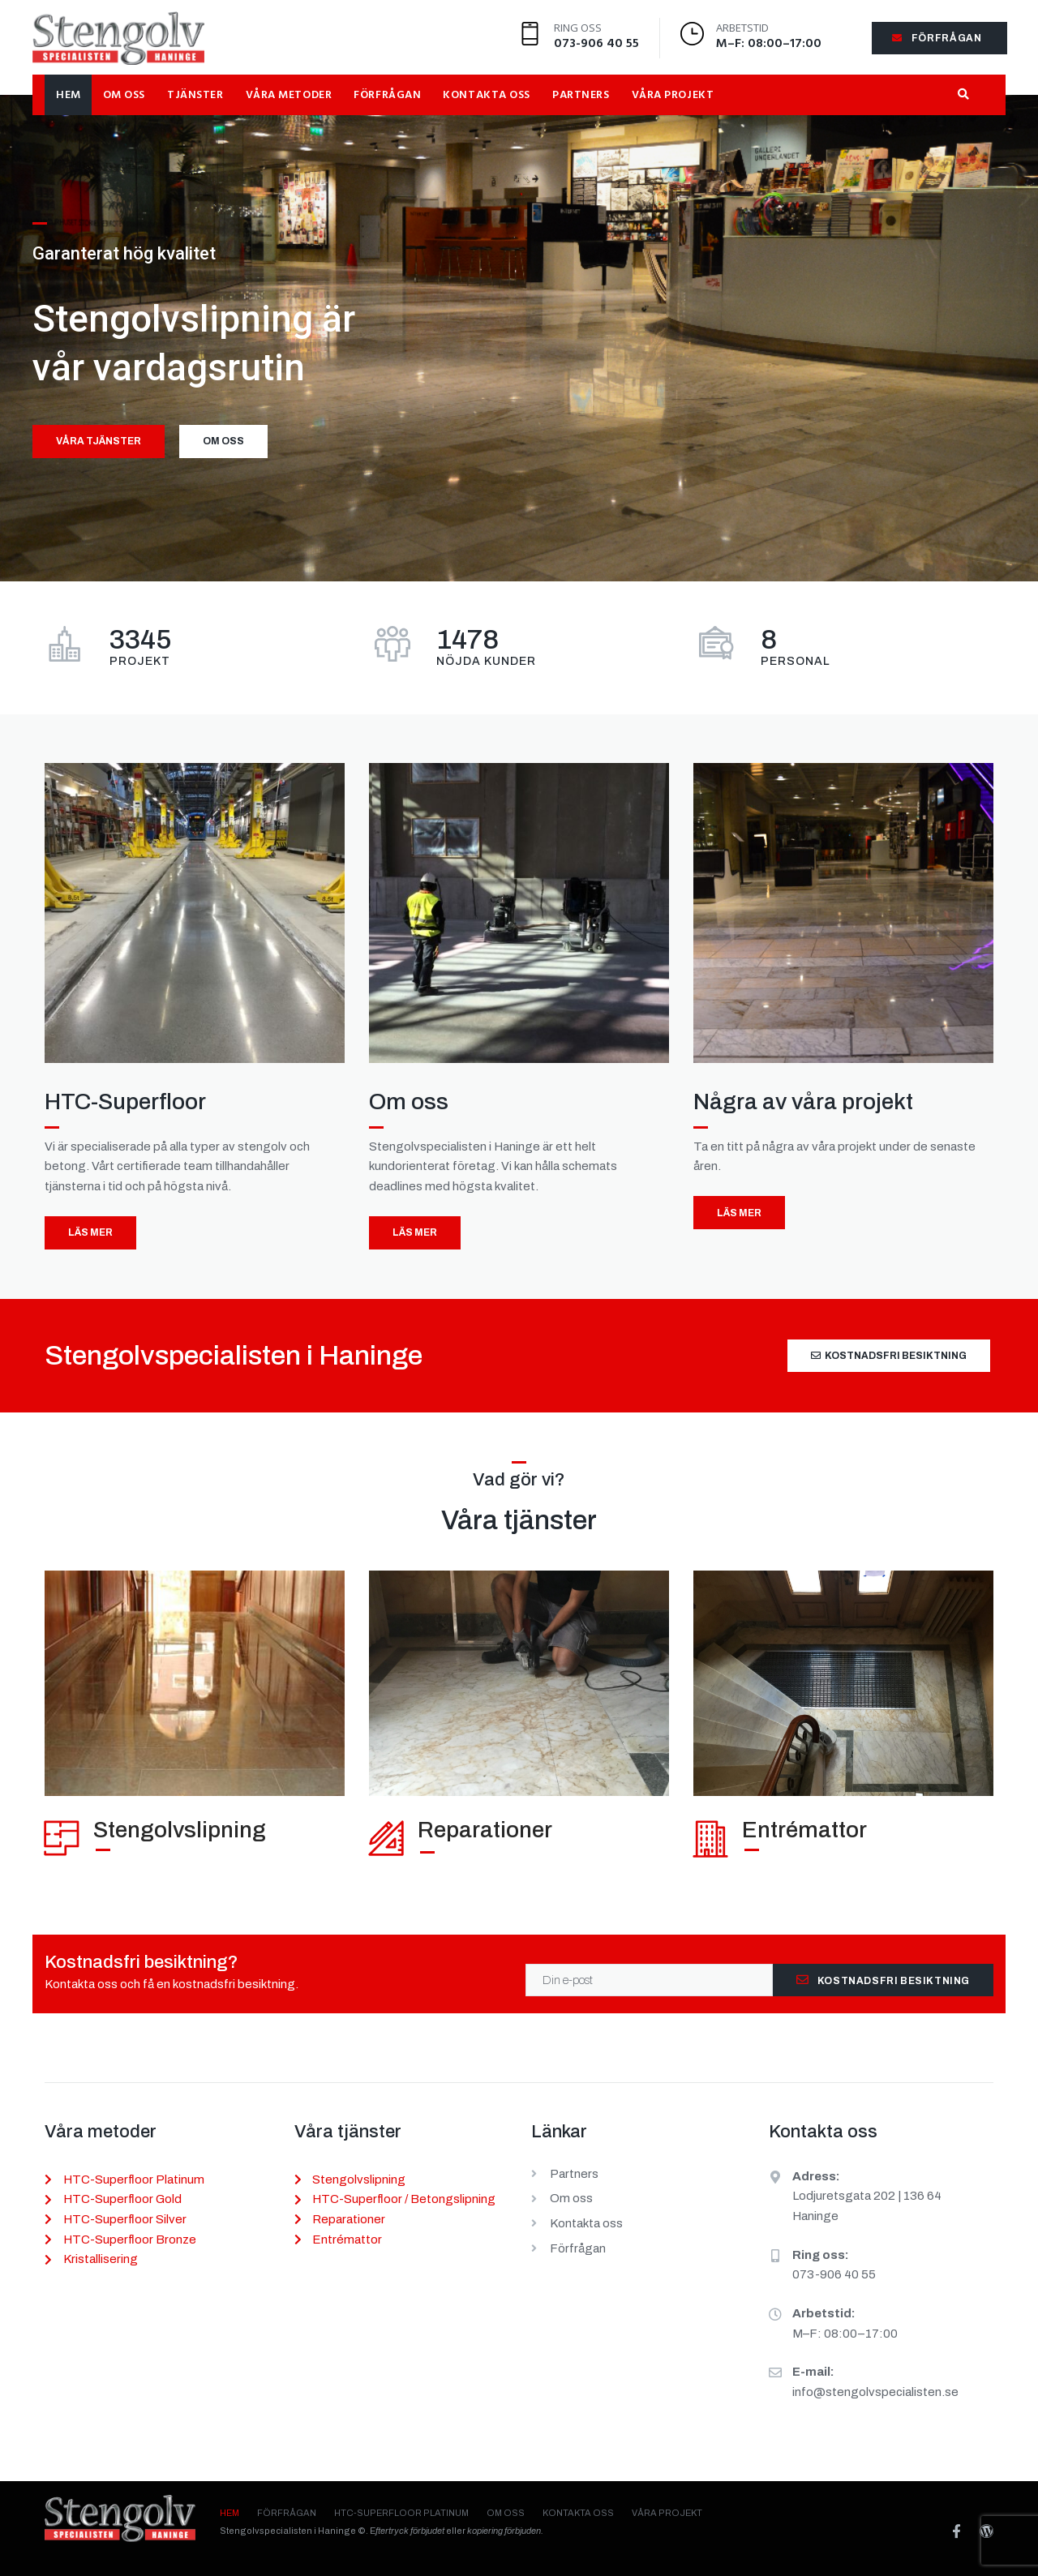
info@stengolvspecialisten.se (875, 2391)
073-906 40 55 (596, 43)
